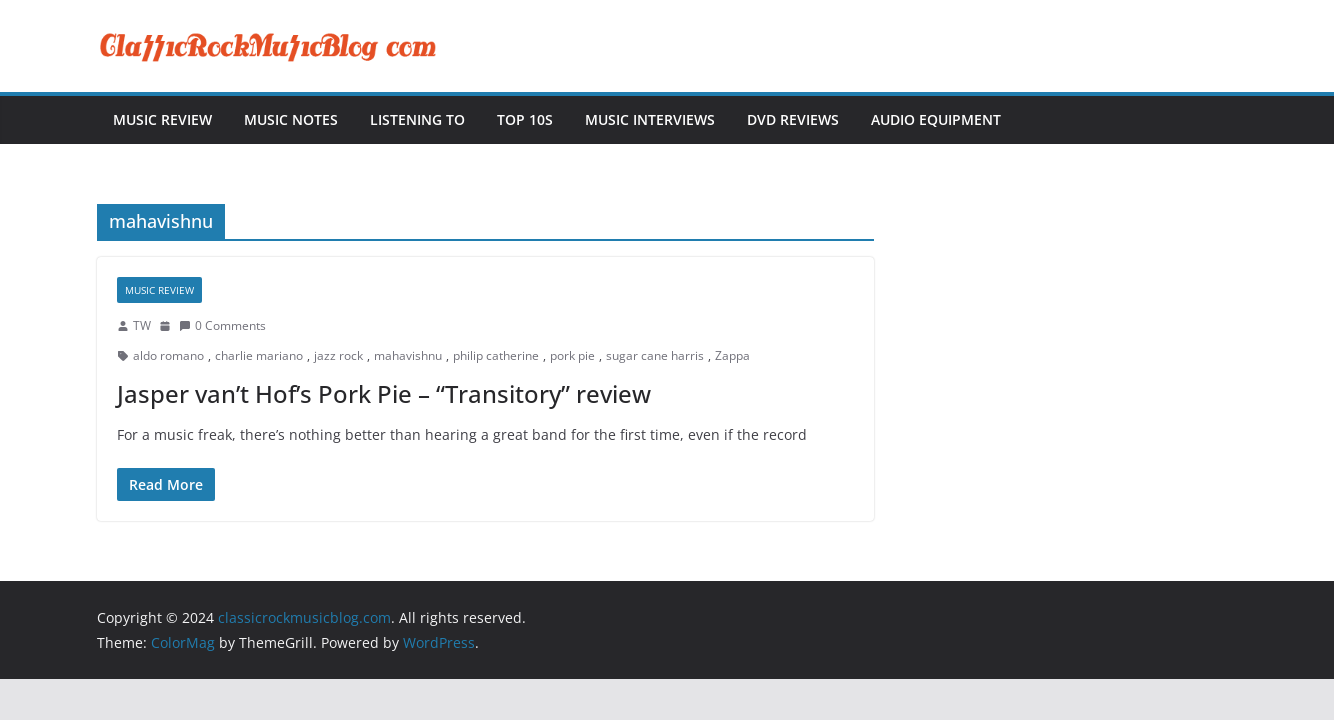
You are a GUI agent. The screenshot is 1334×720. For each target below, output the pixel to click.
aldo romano (168, 355)
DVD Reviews (793, 119)
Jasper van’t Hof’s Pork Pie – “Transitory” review (384, 393)
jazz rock (338, 355)
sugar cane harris (655, 355)
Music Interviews (650, 119)
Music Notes (291, 119)
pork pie (572, 355)
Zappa (732, 355)
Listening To (417, 119)
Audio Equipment (936, 119)
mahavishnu (408, 355)
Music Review (162, 119)
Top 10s (525, 119)
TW (142, 325)
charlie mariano (259, 355)
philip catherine (496, 355)
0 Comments (222, 325)
